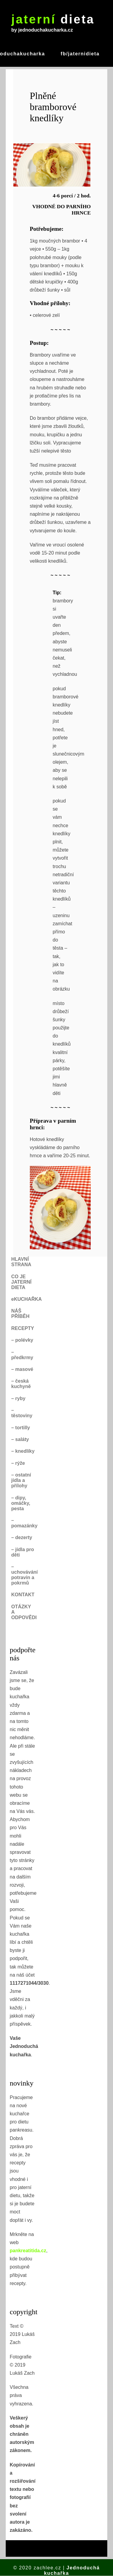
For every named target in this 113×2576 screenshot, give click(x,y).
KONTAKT (22, 1594)
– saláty (20, 1439)
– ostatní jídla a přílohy (21, 1480)
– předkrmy (22, 1355)
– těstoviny (21, 1413)
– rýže (18, 1463)
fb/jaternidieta (80, 53)
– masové (22, 1369)
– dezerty (21, 1537)
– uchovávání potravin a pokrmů (24, 1574)
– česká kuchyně (21, 1383)
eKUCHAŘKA (26, 1299)
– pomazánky (24, 1523)
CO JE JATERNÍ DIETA (21, 1282)
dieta (53, 19)
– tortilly (20, 1427)
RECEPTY (22, 1328)
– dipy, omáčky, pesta (20, 1503)
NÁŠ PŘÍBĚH (20, 1313)
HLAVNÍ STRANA (21, 1262)
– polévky (22, 1340)
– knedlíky (22, 1451)
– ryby (18, 1398)
